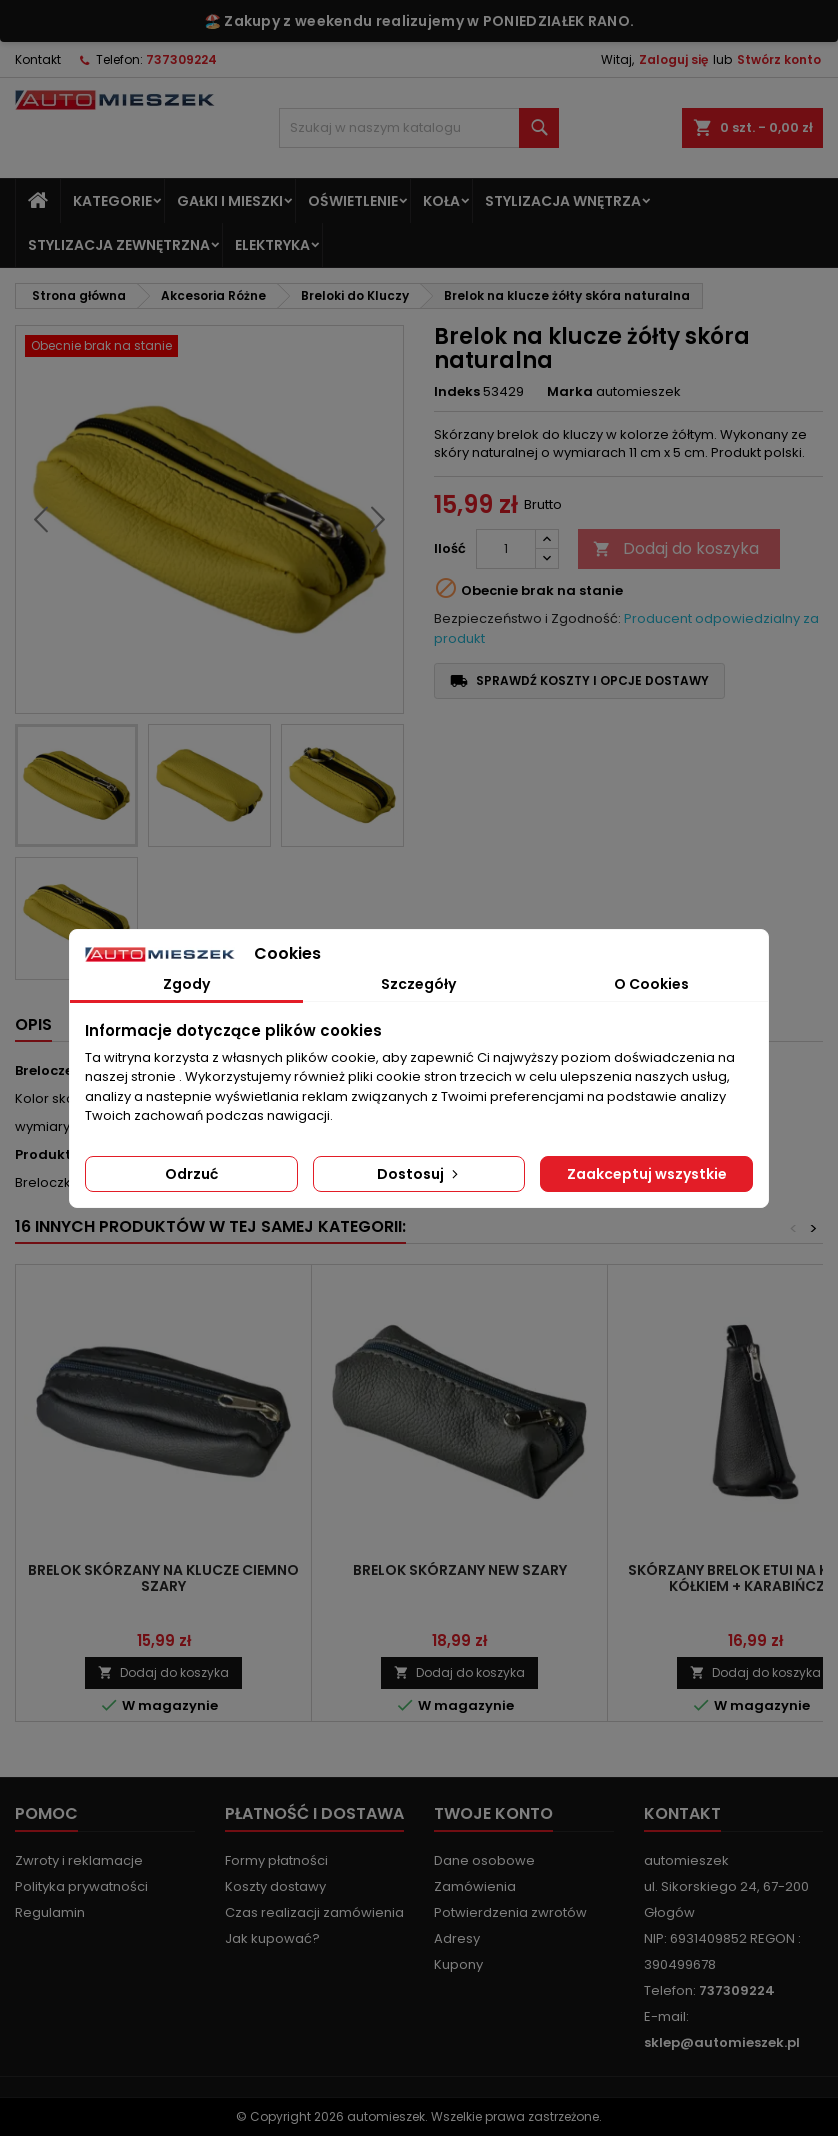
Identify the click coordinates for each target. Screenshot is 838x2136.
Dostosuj (419, 1174)
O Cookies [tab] (651, 984)
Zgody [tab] (186, 984)
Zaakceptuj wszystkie (647, 1174)
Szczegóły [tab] (418, 984)
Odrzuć (191, 1174)
